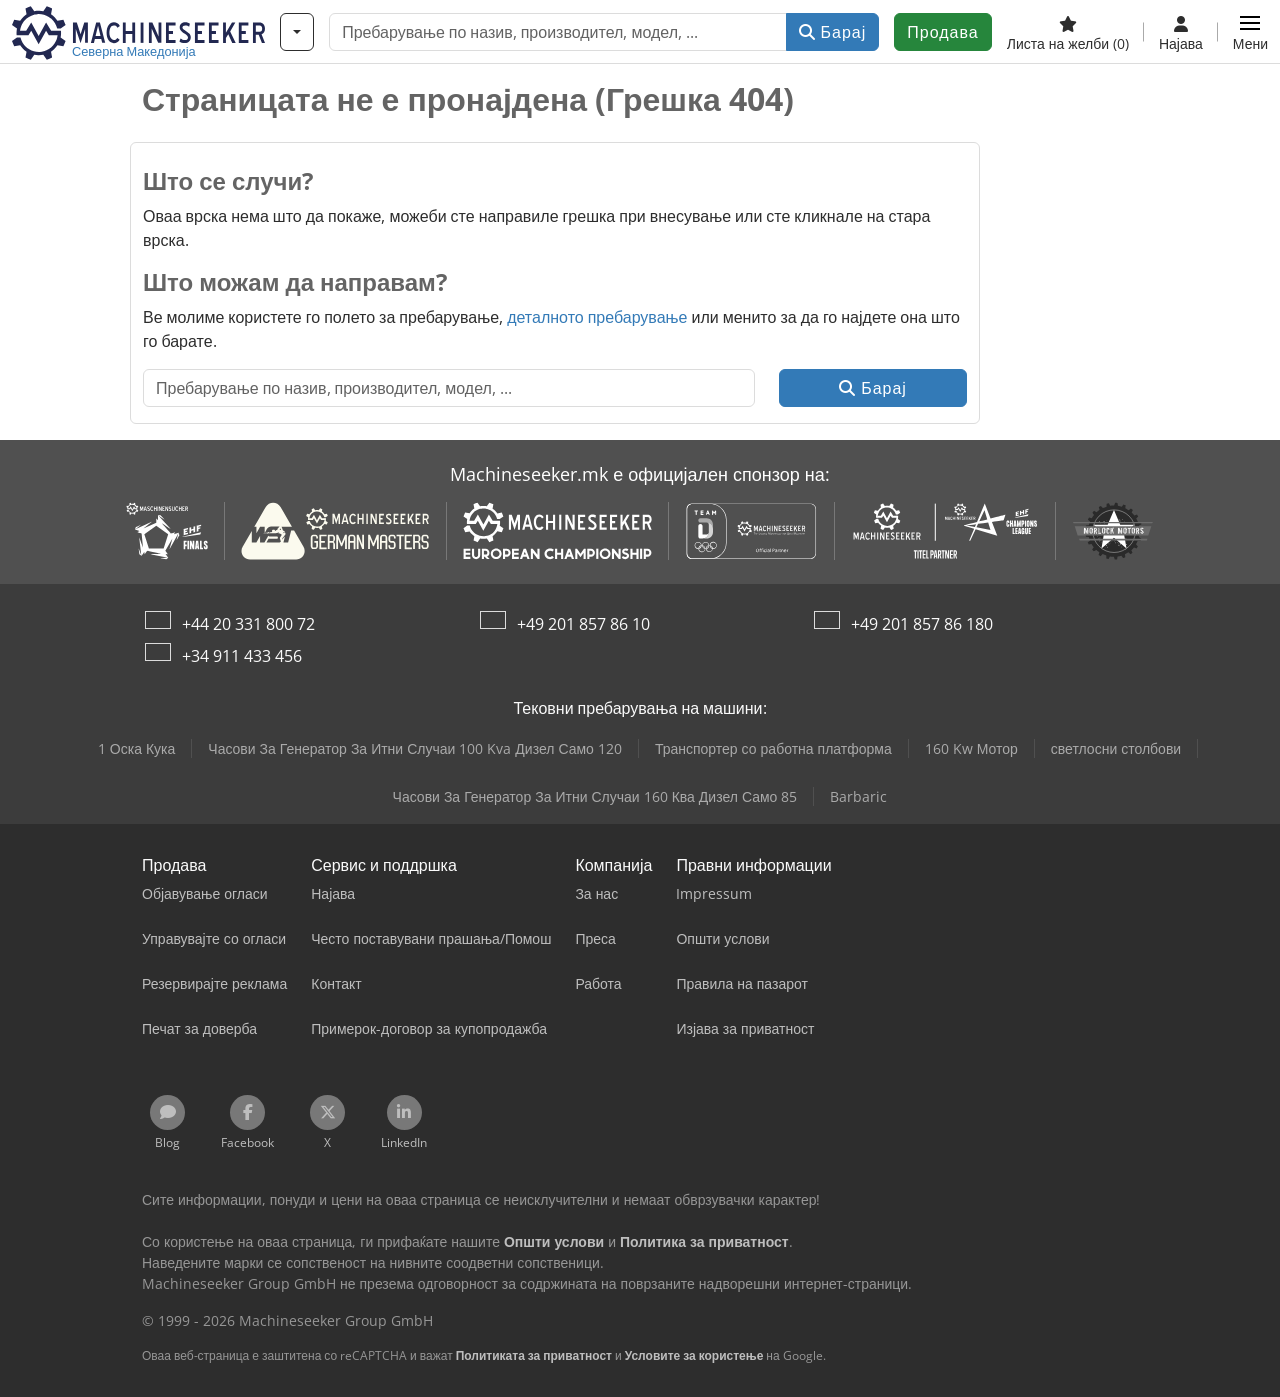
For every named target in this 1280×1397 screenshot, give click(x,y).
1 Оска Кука (136, 748)
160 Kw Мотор (971, 748)
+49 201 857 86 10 (583, 624)
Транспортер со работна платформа (773, 748)
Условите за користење (694, 1355)
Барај (833, 32)
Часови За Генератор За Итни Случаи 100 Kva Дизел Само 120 (415, 748)
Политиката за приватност (534, 1355)
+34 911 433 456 (242, 656)
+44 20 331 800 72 (248, 624)
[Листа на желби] (1068, 32)
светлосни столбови (1116, 748)
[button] (1250, 32)
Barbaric (858, 796)
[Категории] (297, 32)
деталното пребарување (597, 317)
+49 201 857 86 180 (922, 624)
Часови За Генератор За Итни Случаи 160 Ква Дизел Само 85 (595, 796)
